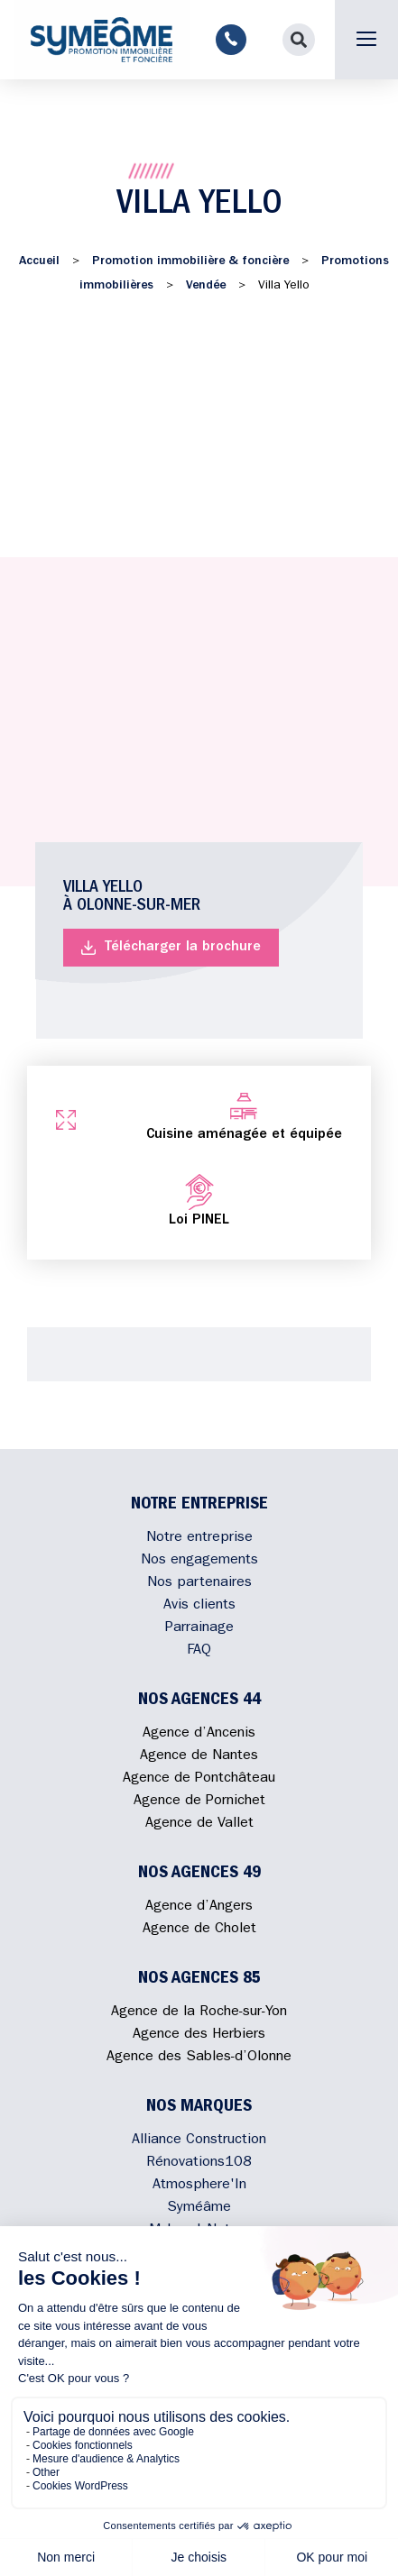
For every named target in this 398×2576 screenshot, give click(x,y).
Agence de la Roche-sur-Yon (199, 2012)
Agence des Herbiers (199, 2035)
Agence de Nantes (199, 1756)
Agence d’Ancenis (199, 1734)
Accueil (39, 261)
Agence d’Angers (199, 1907)
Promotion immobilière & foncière (190, 261)
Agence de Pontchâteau (199, 1779)
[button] (298, 39)
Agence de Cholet (199, 1929)
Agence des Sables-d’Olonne (199, 2057)
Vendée (206, 286)
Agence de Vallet (199, 1824)
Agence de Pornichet (199, 1801)
